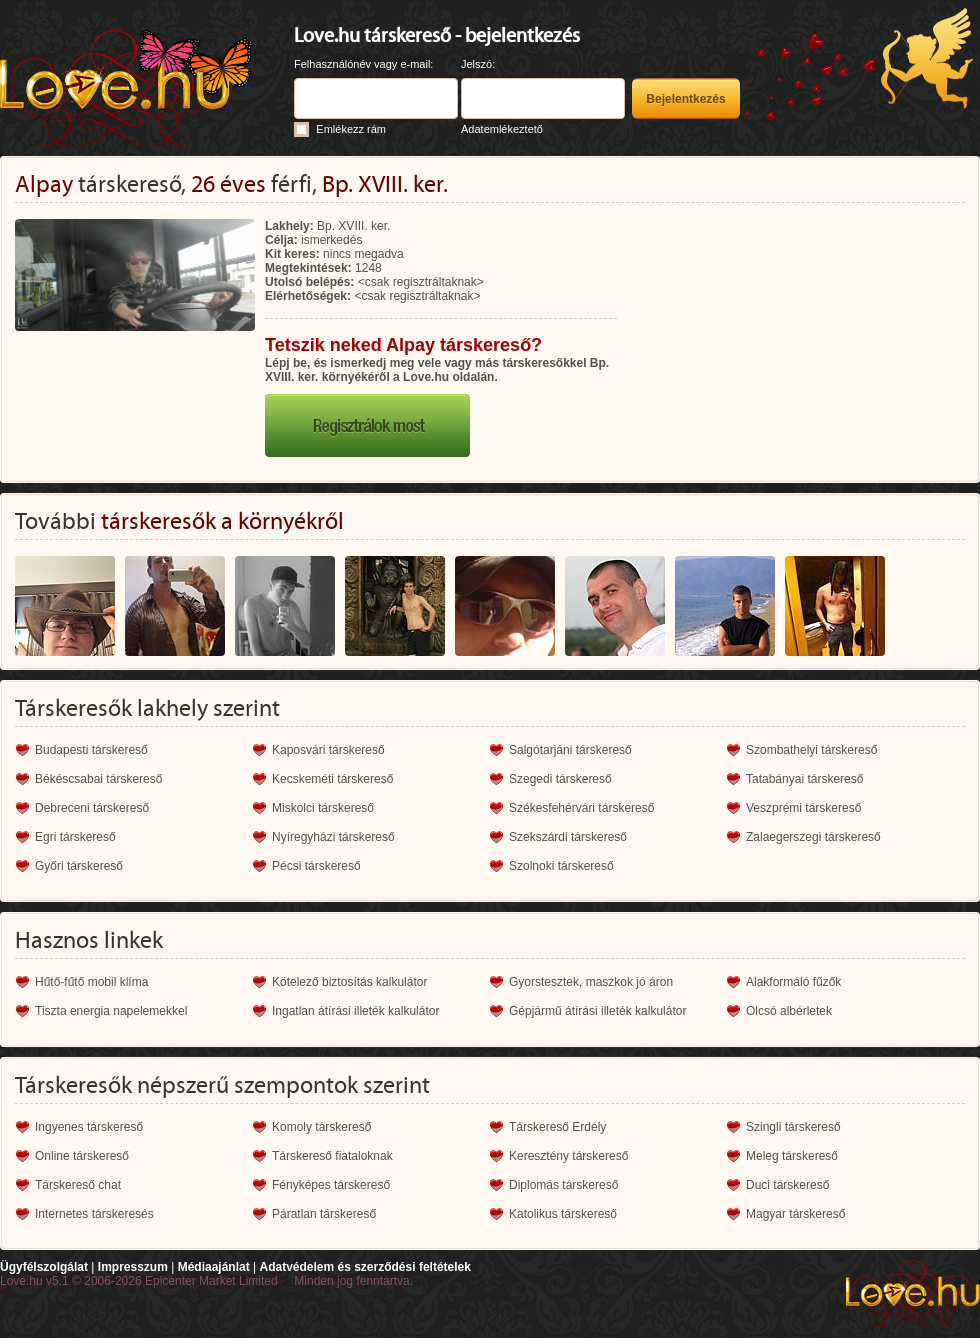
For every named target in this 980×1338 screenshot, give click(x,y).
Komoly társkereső (321, 1127)
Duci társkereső (787, 1185)
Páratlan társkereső (324, 1214)
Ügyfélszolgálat (44, 1267)
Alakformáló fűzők (793, 982)
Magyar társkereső (795, 1214)
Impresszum (133, 1267)
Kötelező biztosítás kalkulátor (349, 982)
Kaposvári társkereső (328, 750)
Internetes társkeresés (94, 1214)
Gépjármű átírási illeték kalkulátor (597, 1011)
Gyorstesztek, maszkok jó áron (591, 982)
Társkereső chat (78, 1185)
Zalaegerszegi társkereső (813, 837)
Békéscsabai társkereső (98, 779)
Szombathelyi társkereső (811, 750)
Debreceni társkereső (92, 808)
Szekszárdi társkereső (568, 837)
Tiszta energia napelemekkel (111, 1011)
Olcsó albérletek (789, 1011)
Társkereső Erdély (557, 1127)
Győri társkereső (79, 866)
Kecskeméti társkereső (332, 779)
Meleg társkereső (792, 1156)
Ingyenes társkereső (89, 1127)
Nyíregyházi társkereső (333, 837)
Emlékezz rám (351, 129)
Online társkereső (82, 1156)
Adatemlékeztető (502, 129)
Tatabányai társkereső (804, 779)
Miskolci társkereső (323, 808)
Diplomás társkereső (563, 1185)
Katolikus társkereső (563, 1214)
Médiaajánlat (214, 1267)
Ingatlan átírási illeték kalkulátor (355, 1011)
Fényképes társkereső (331, 1185)
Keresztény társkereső (568, 1156)
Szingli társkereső (793, 1127)
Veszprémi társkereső (803, 808)
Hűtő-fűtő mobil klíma (91, 982)
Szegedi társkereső (560, 779)
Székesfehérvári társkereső (581, 808)
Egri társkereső (75, 837)
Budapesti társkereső (91, 750)
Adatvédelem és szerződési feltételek (364, 1267)
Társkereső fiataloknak (332, 1156)
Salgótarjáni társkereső (570, 750)
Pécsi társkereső (316, 866)
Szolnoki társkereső (561, 866)
